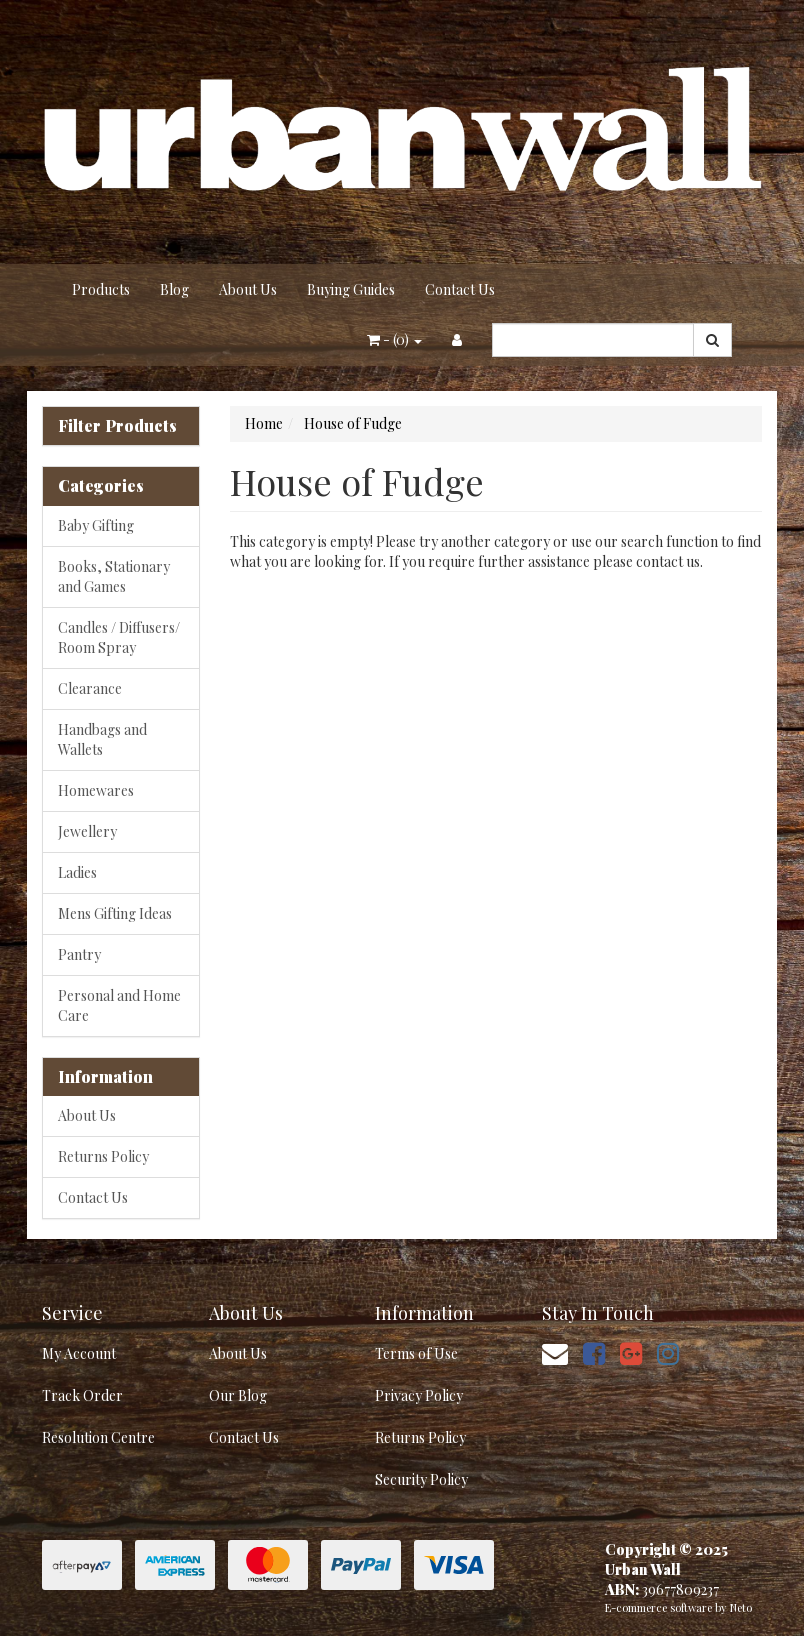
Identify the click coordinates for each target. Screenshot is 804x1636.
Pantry (79, 954)
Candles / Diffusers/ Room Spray (119, 637)
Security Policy (421, 1479)
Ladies (77, 872)
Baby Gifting (96, 525)
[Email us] (555, 1352)
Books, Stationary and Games (114, 576)
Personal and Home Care (119, 1005)
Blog (174, 289)
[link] (594, 1352)
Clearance (90, 688)
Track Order (82, 1395)
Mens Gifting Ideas (115, 913)
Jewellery (87, 831)
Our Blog (238, 1395)
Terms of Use (416, 1353)
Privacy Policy (419, 1395)
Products (101, 289)
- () (394, 339)
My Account (79, 1353)
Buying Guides (351, 289)
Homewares (96, 790)
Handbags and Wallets (102, 739)
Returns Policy (103, 1156)
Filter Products (117, 426)
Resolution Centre (98, 1437)
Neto (741, 1607)
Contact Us (460, 289)
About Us (248, 289)
